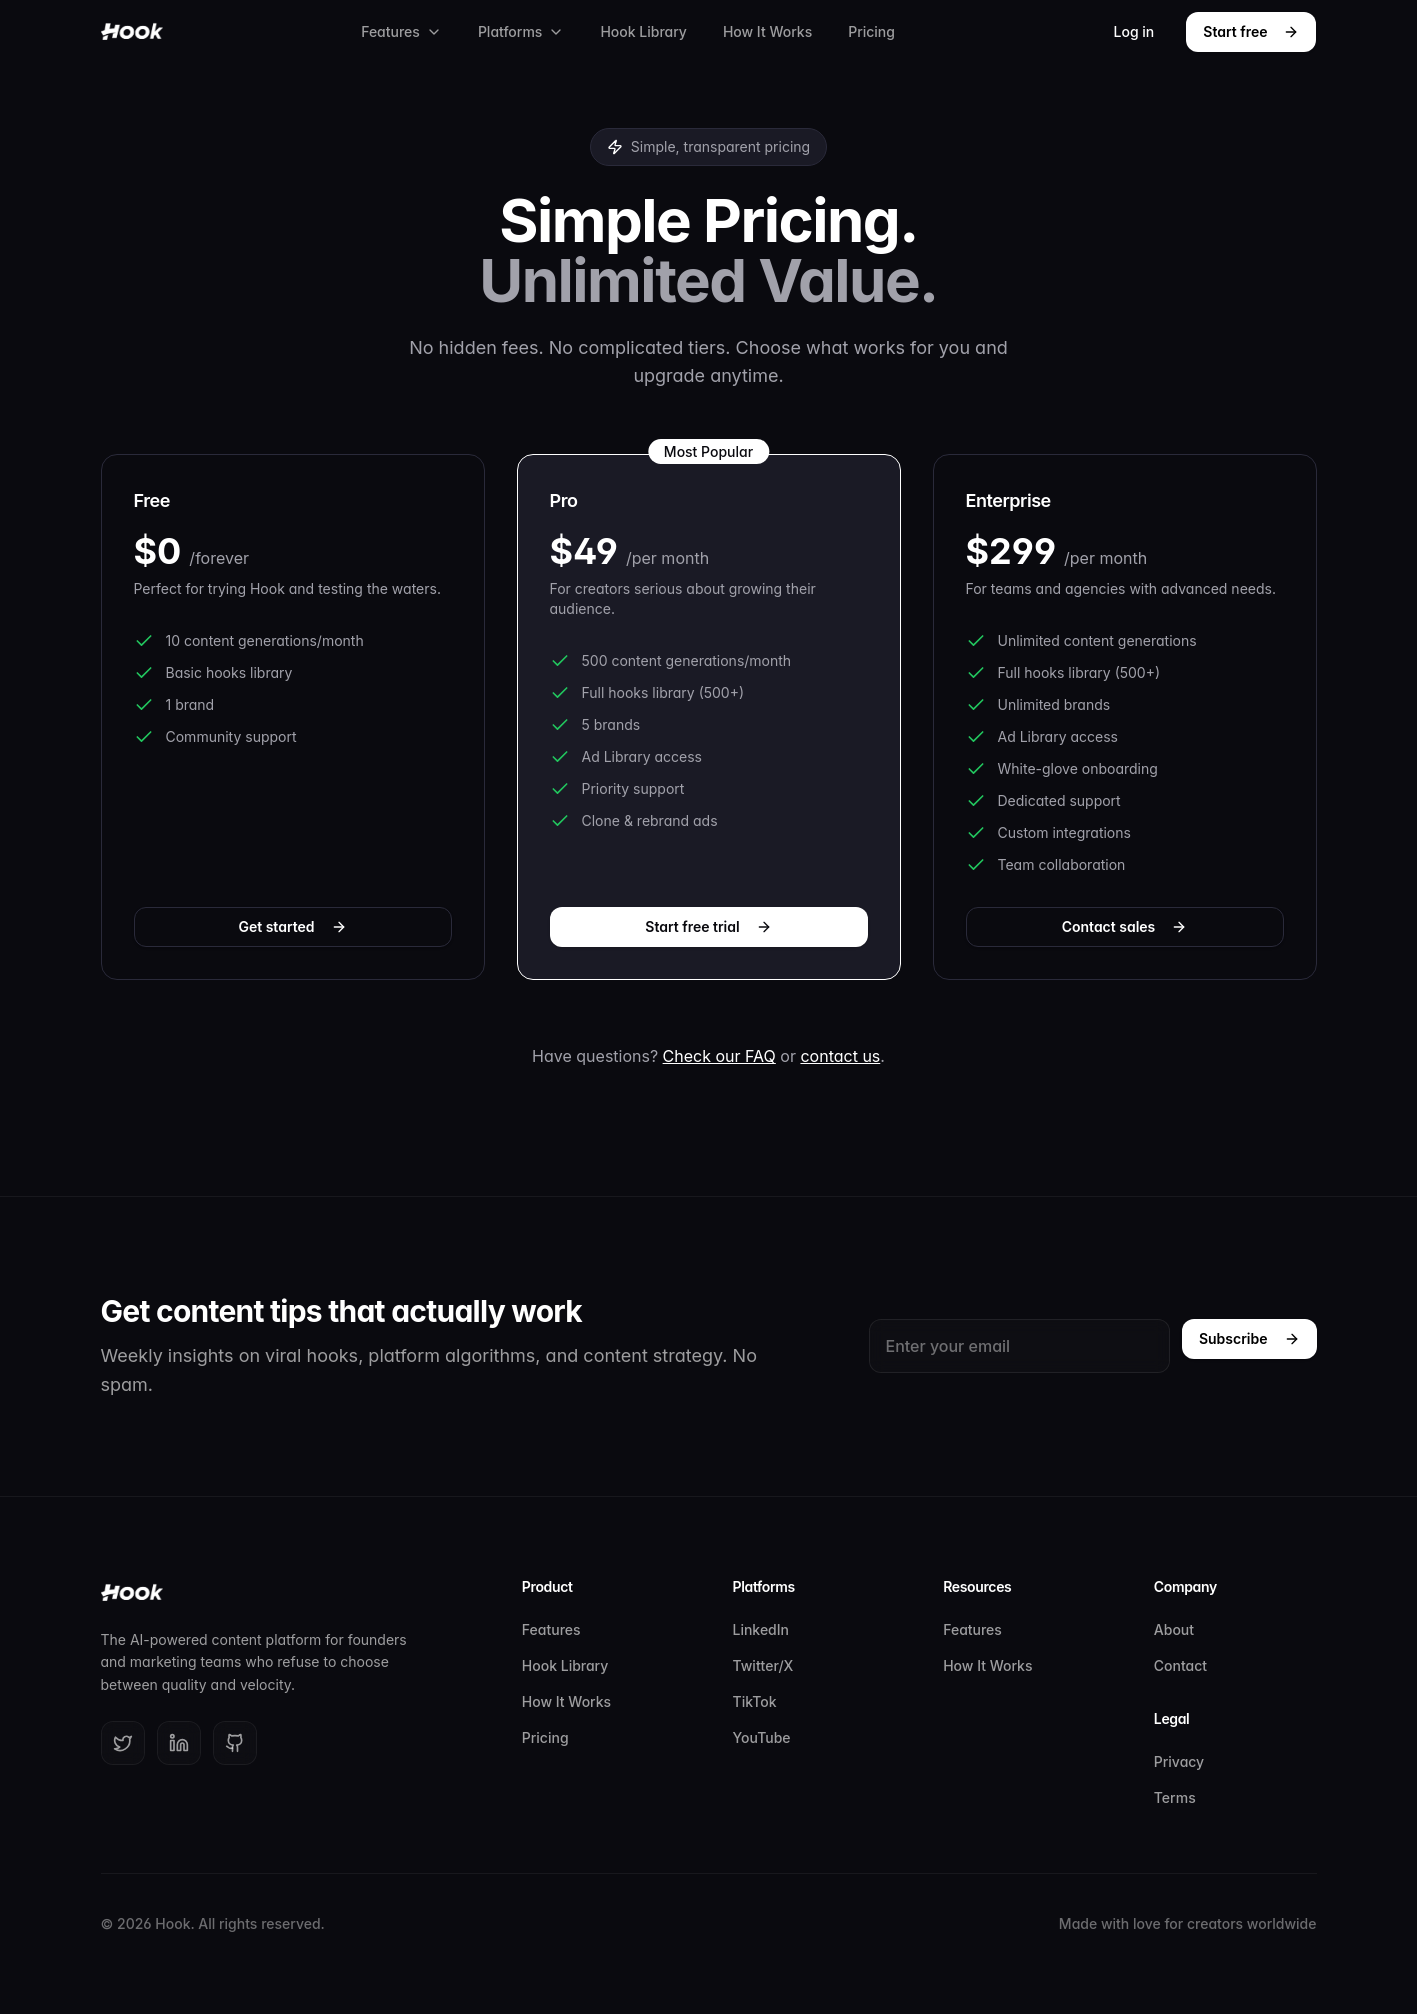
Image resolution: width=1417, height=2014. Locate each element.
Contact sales (1125, 926)
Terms (1175, 1797)
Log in (1134, 31)
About (1174, 1629)
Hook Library (643, 31)
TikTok (755, 1701)
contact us (840, 1056)
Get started (292, 926)
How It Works (767, 31)
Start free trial (708, 926)
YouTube (762, 1737)
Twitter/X (763, 1665)
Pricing (871, 31)
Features (401, 31)
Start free (1251, 31)
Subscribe (1249, 1338)
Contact (1180, 1665)
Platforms (521, 31)
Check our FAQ (719, 1056)
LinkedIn (761, 1629)
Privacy (1179, 1761)
